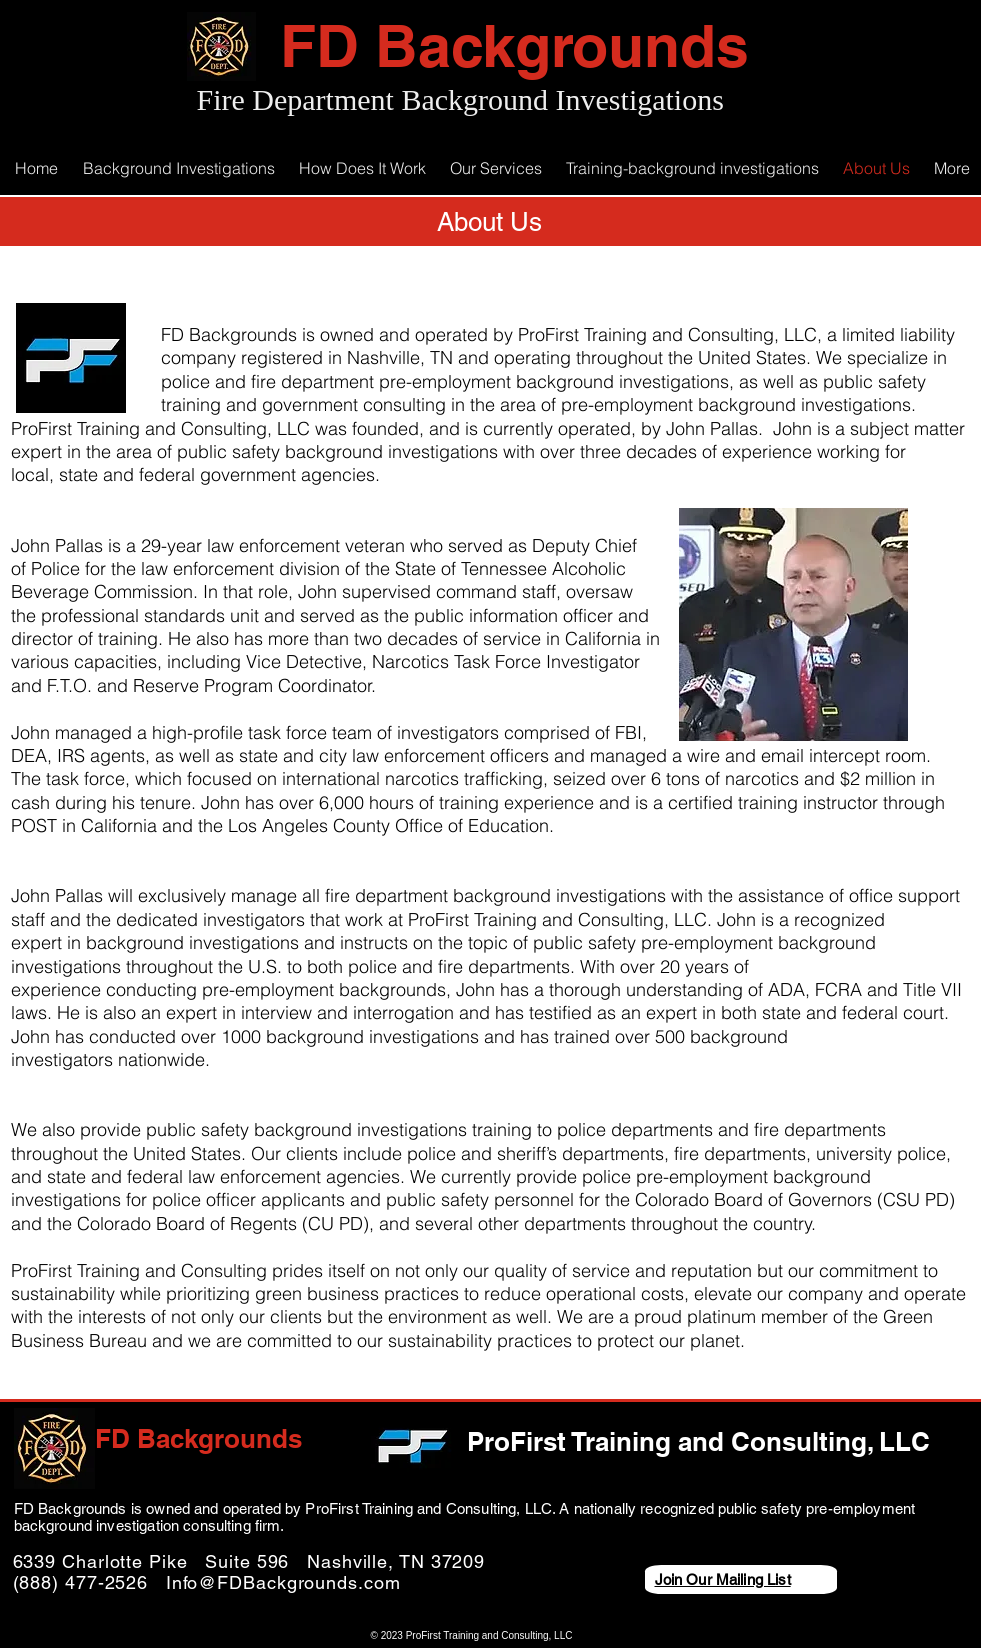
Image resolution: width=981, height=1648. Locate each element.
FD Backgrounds (514, 45)
